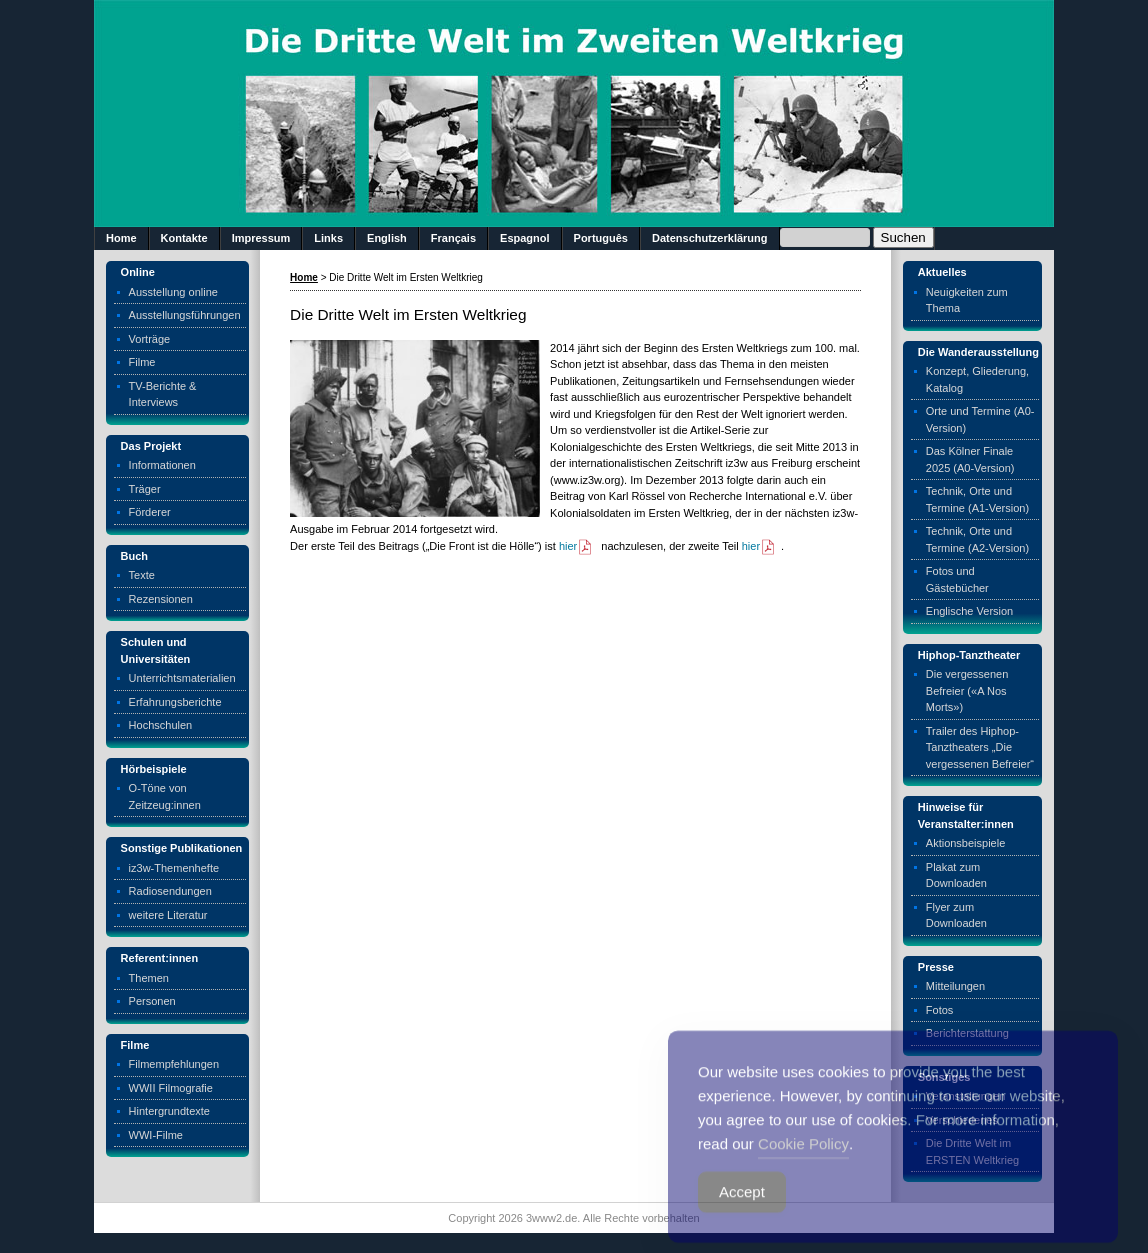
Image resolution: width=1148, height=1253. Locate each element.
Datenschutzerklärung (710, 238)
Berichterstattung (967, 1033)
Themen (149, 978)
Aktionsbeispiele (966, 843)
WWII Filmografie (171, 1088)
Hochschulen (161, 725)
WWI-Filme (156, 1135)
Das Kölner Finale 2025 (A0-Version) (970, 459)
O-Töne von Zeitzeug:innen (165, 796)
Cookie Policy (803, 1163)
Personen (152, 1001)
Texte (142, 575)
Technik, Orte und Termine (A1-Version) (977, 499)
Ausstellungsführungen (185, 315)
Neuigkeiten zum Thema (967, 300)
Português (601, 238)
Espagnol (525, 238)
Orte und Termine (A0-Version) (980, 419)
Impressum (261, 238)
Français (453, 238)
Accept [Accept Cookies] (742, 1211)
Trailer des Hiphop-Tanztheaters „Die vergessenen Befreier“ (980, 747)
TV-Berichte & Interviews (163, 394)
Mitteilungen (955, 986)
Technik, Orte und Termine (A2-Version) (977, 539)
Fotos (940, 1010)
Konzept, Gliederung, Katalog (977, 379)
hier (576, 546)
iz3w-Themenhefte (174, 868)
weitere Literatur (168, 915)
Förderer (150, 512)
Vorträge (150, 339)
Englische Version (969, 611)
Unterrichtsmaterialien (182, 678)
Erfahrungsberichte (175, 702)
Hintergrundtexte (169, 1111)
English (387, 238)
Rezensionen (161, 599)
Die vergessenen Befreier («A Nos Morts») (967, 690)
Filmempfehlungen (174, 1064)
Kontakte (184, 238)
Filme (142, 362)
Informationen (162, 465)
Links (328, 238)
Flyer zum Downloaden (956, 915)
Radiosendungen (170, 891)
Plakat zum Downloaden (956, 875)
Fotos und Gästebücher (957, 579)
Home (121, 238)
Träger (145, 489)
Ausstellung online (173, 292)
